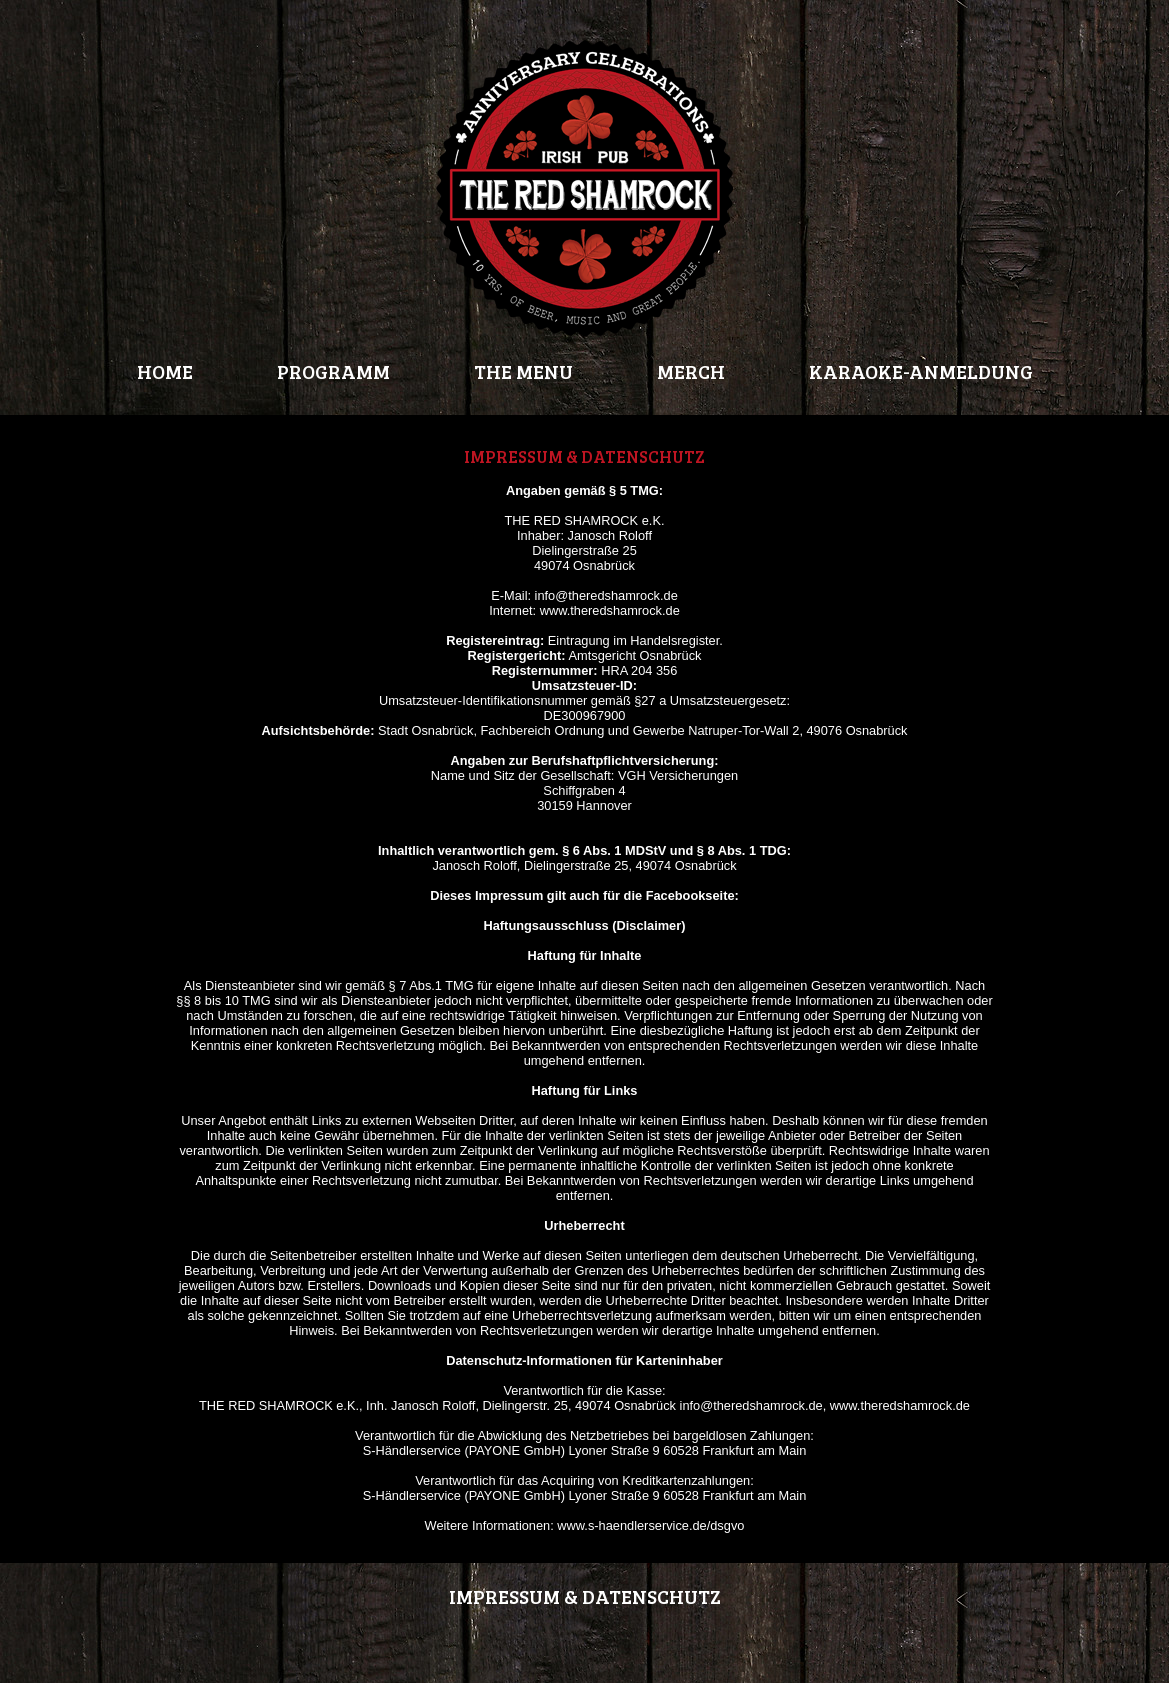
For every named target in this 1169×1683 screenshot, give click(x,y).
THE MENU (523, 371)
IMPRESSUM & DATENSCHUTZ (585, 1596)
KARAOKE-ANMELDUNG (921, 371)
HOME (165, 371)
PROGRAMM (333, 371)
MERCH (691, 371)
